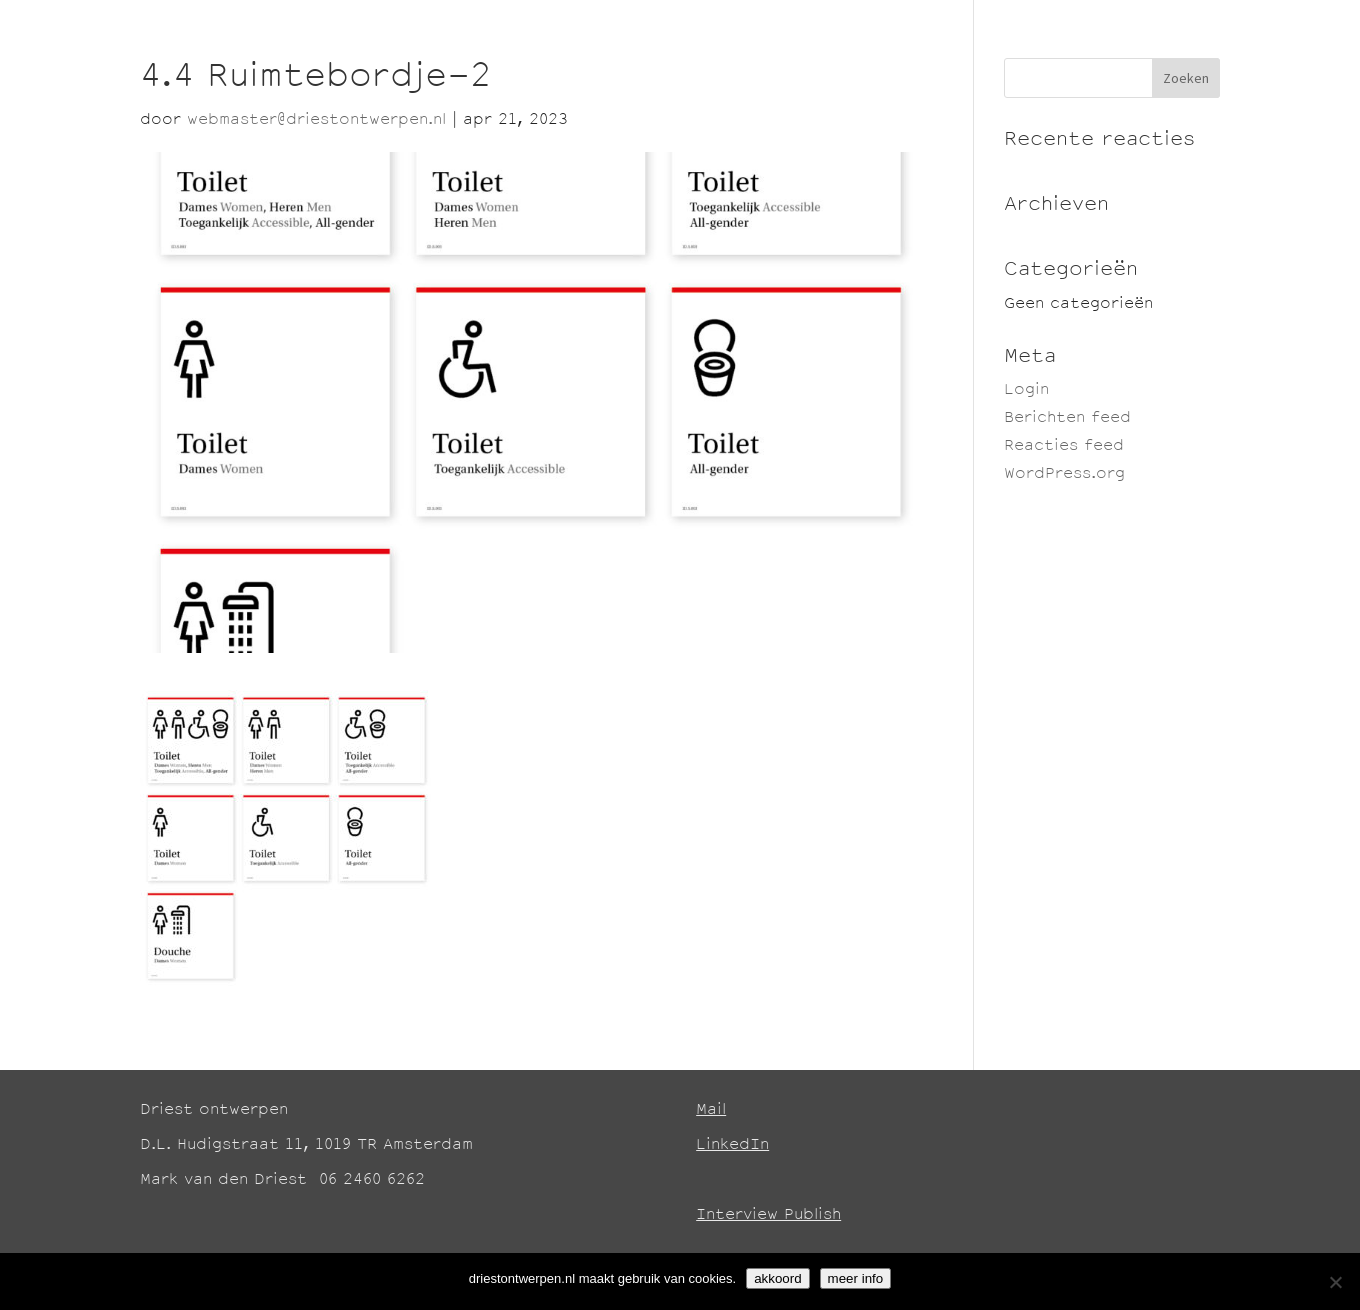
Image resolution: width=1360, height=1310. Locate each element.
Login (1026, 390)
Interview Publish (768, 1215)
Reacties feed (1064, 446)
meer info (856, 1278)
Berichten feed (1067, 418)
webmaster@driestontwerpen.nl (316, 120)
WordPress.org (1064, 474)
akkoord (777, 1278)
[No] (1335, 1282)
